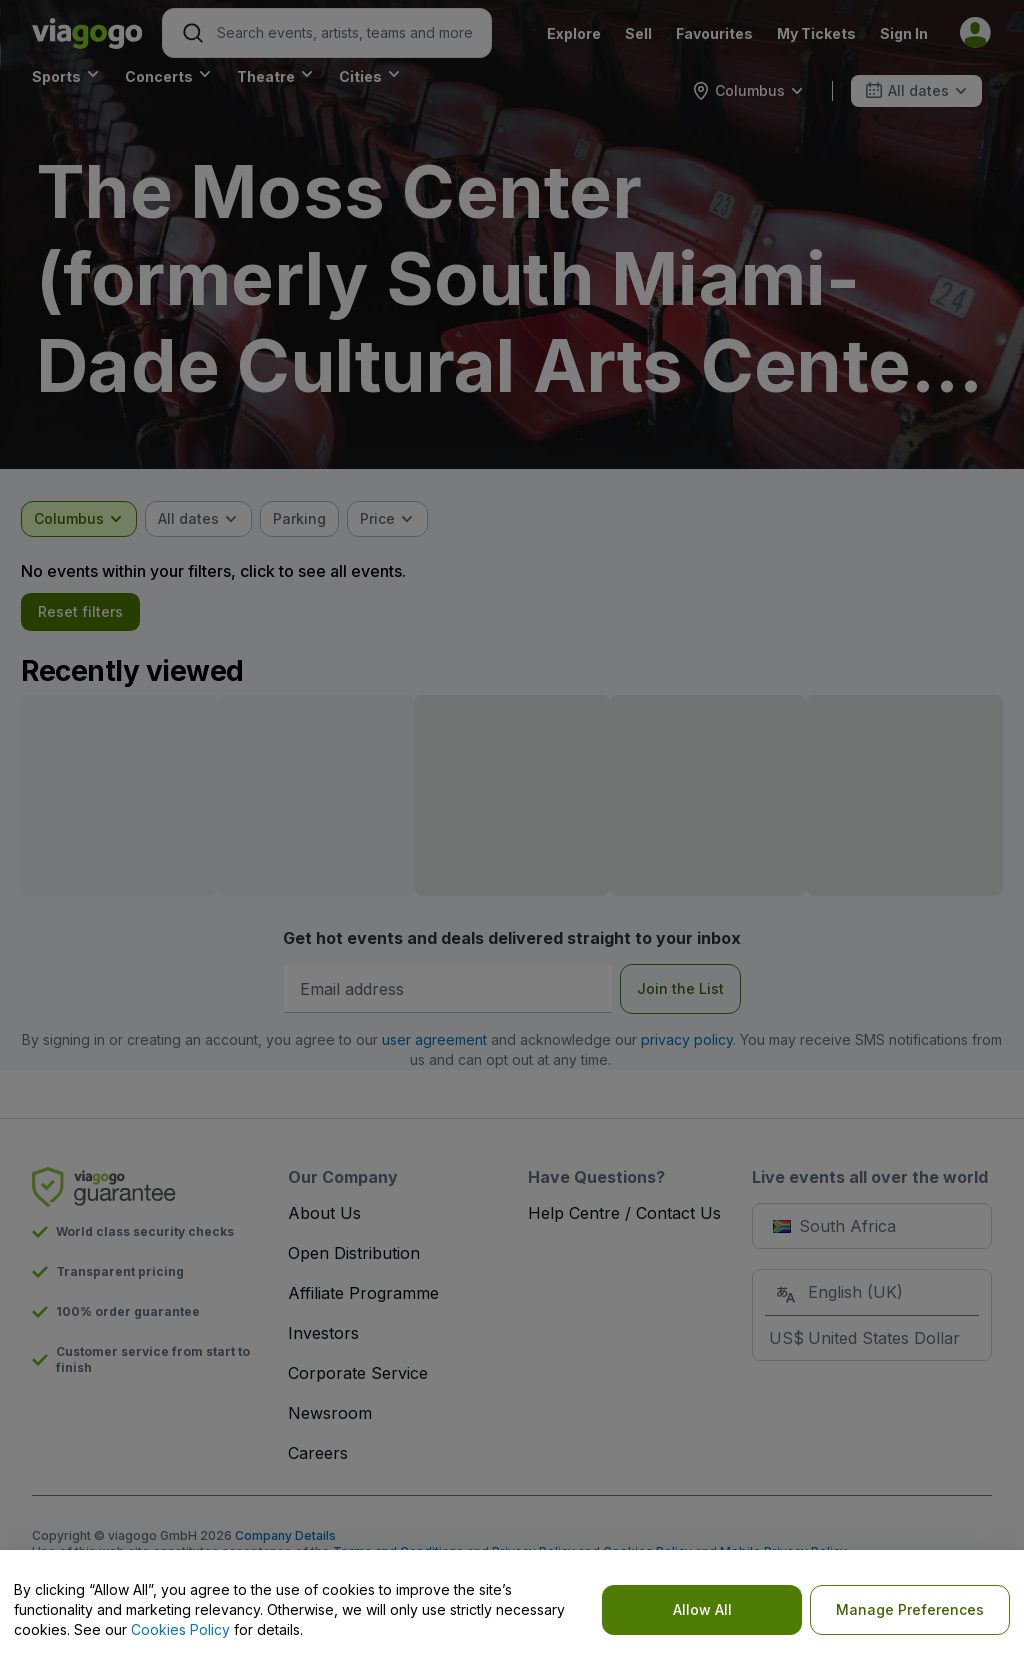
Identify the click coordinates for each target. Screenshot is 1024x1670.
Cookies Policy (180, 1629)
